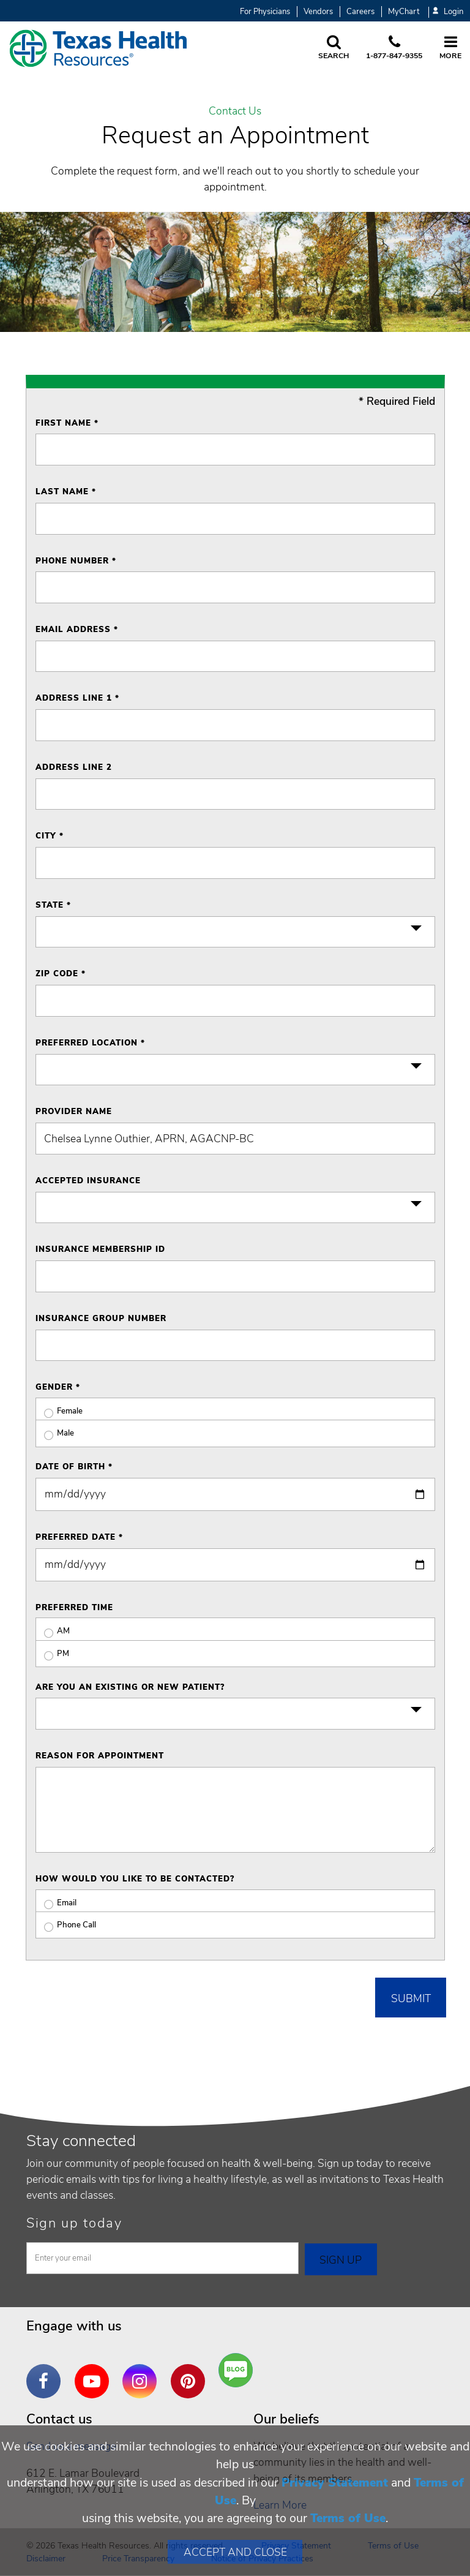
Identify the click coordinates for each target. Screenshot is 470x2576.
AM (52, 1631)
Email (55, 1903)
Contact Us (235, 111)
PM (52, 1654)
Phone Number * (75, 561)
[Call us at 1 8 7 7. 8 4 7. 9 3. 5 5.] (394, 48)
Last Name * (65, 491)
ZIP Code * (60, 973)
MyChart (403, 11)
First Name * (67, 423)
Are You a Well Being (238, 2370)
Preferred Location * (90, 1043)
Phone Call (65, 1925)
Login (448, 12)
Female (59, 1411)
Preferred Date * (79, 1537)
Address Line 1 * (77, 698)
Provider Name (73, 1111)
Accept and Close (235, 2552)
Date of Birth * (74, 1466)
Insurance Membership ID (100, 1249)
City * (49, 836)
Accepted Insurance (88, 1180)
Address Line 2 (73, 767)
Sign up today (74, 2223)
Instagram (143, 2372)
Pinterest (191, 2372)
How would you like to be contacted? (134, 1879)
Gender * (57, 1387)
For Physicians (265, 11)
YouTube (95, 2372)
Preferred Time (74, 1607)
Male (54, 1433)
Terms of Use (348, 2518)
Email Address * (76, 629)
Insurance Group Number (100, 1318)
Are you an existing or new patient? (130, 1687)
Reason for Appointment (99, 1755)
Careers (360, 11)
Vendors (318, 11)
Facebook (46, 2372)
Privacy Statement (335, 2482)
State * (53, 905)
